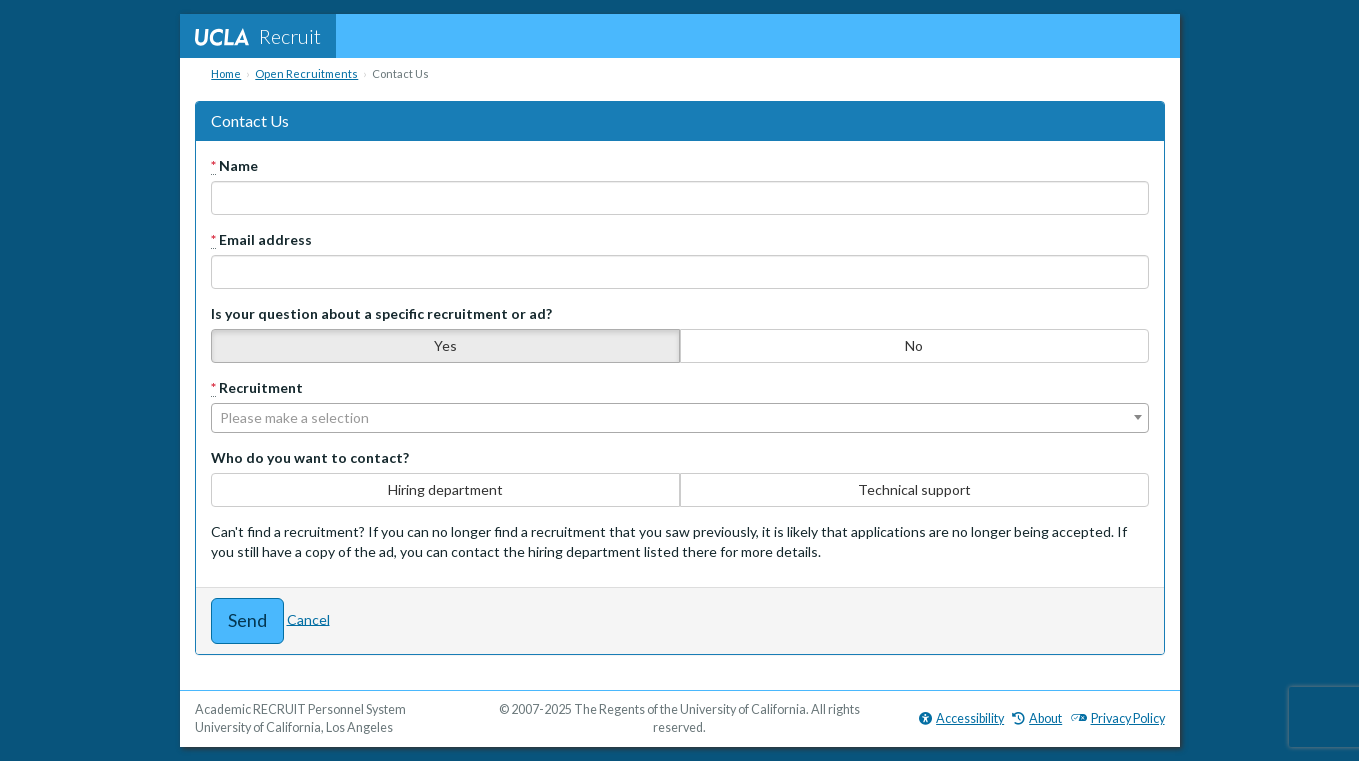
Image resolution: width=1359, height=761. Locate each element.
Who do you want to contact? (310, 457)
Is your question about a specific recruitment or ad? (381, 313)
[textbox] (680, 418)
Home (226, 73)
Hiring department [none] (445, 489)
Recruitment (257, 388)
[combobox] (680, 418)
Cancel (308, 618)
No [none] (914, 345)
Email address (261, 240)
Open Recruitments (306, 73)
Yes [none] (445, 345)
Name (234, 166)
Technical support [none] (914, 489)
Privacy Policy (1118, 718)
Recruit (258, 36)
